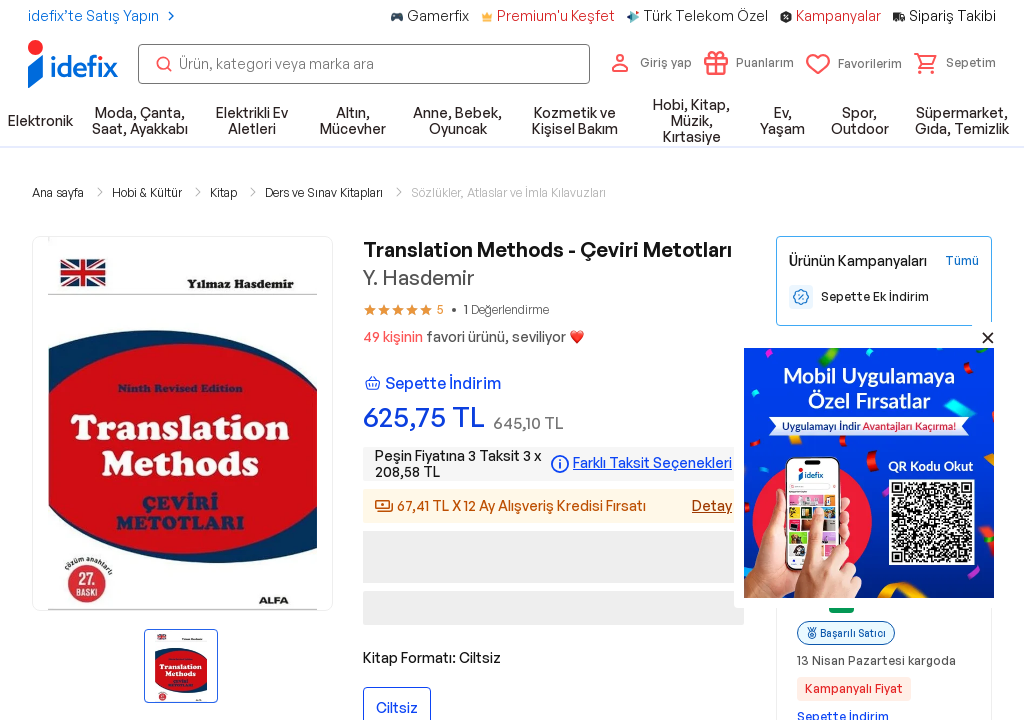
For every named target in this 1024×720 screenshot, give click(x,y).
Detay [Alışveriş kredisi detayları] (712, 505)
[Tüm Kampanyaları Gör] (962, 261)
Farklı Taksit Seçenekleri (652, 463)
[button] (955, 63)
